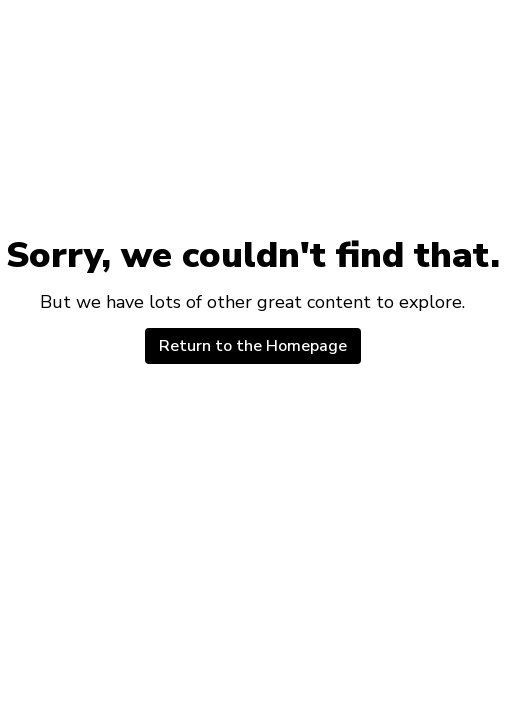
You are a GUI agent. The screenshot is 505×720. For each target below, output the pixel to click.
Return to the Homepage (253, 346)
